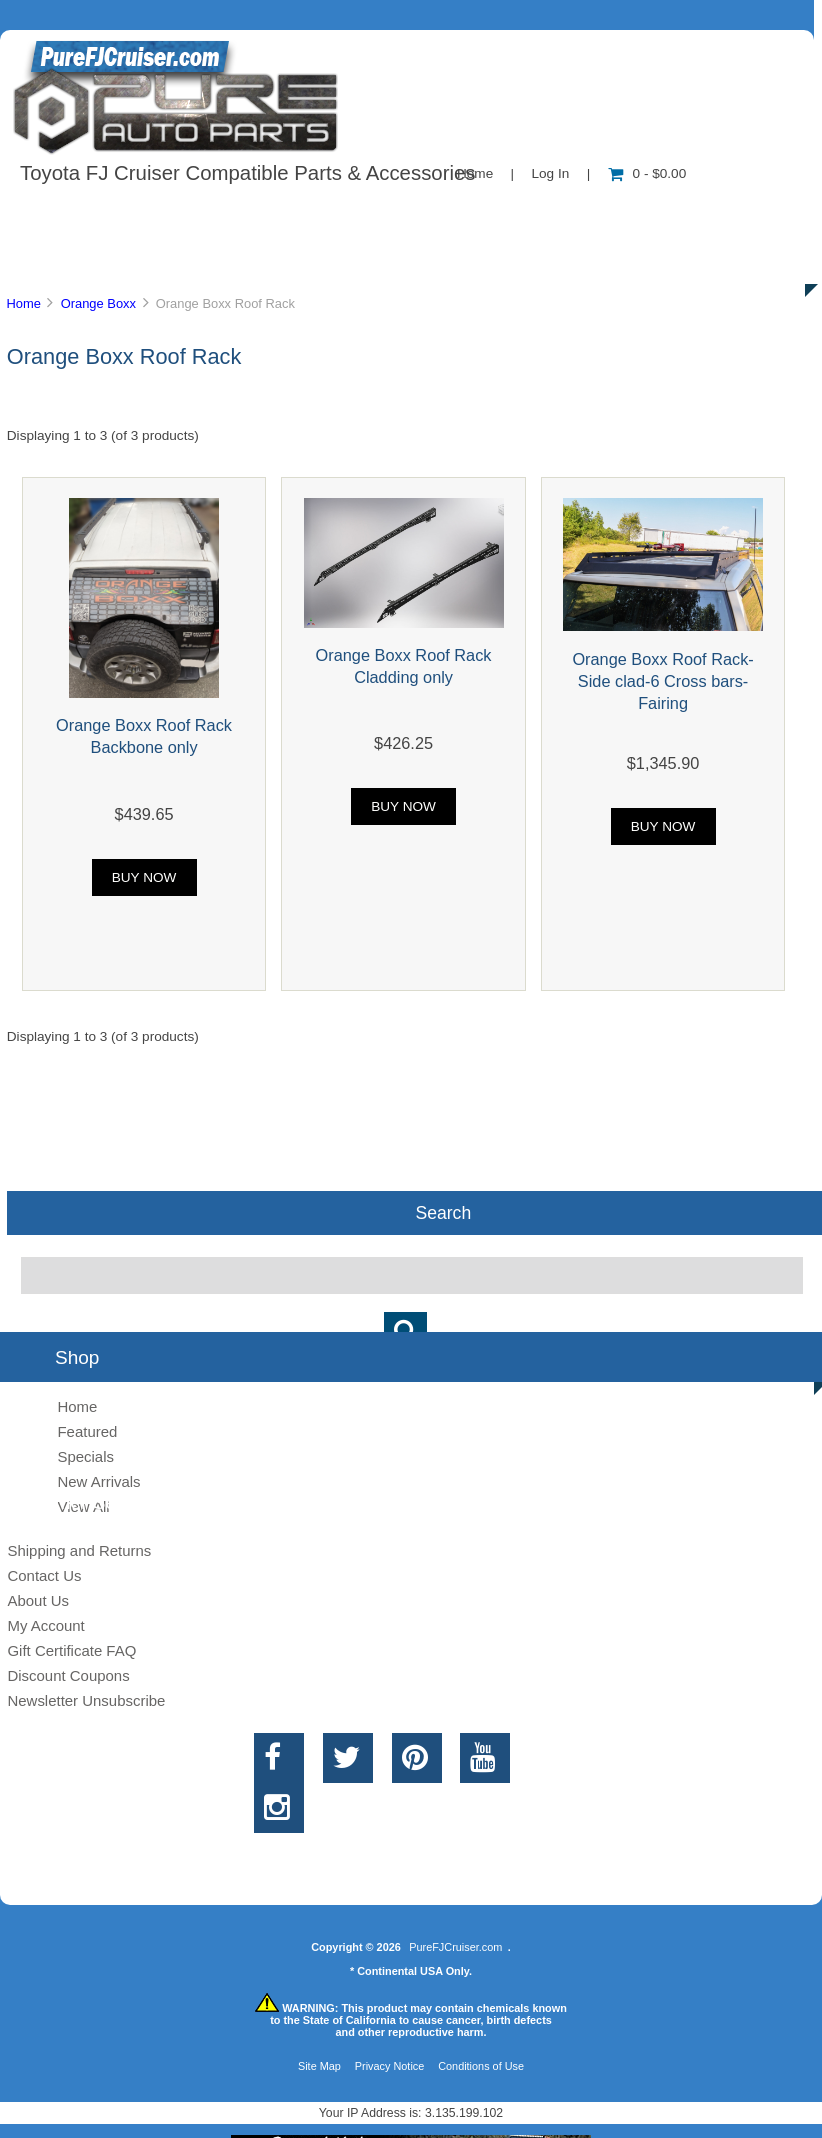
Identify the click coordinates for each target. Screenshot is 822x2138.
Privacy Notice (390, 2066)
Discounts (194, 260)
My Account (45, 1625)
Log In (550, 173)
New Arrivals (98, 1481)
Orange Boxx (98, 303)
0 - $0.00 (647, 173)
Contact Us (502, 214)
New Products (668, 214)
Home (23, 303)
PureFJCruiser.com (455, 1947)
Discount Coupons (68, 1675)
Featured (87, 1431)
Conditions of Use (481, 2066)
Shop (76, 214)
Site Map (319, 2066)
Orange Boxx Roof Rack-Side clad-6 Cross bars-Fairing (662, 681)
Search (443, 1213)
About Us (200, 214)
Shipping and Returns (79, 1550)
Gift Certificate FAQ (71, 1650)
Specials (85, 1456)
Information (348, 214)
